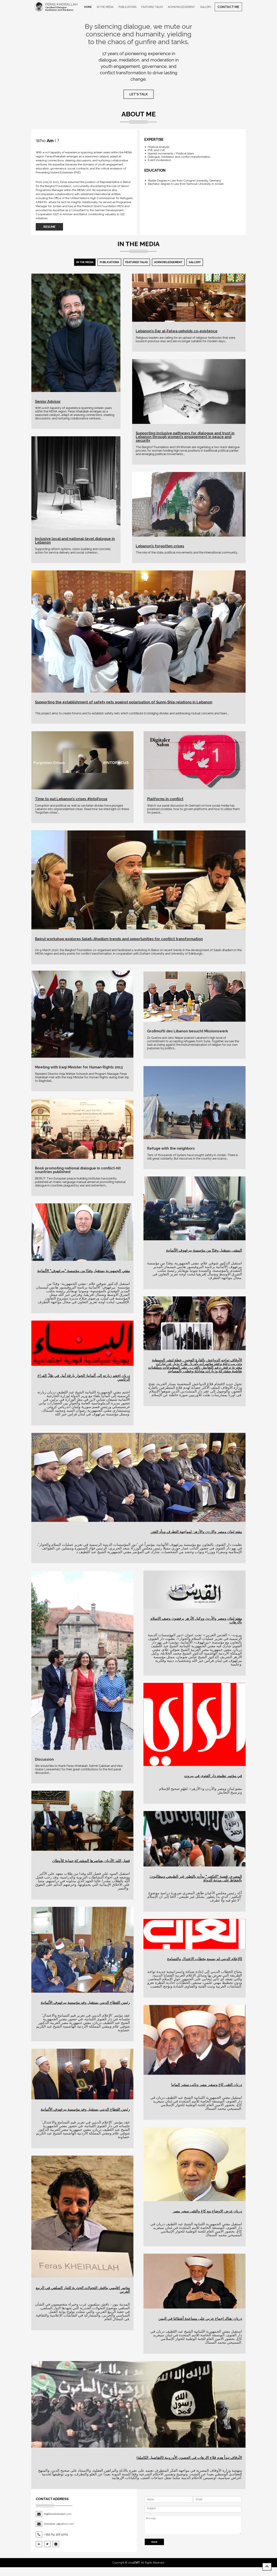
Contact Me (228, 7)
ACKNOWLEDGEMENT (181, 6)
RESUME (49, 227)
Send (154, 2542)
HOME (88, 6)
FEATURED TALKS (152, 6)
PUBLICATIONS (127, 6)
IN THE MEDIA (105, 6)
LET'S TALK (138, 94)
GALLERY (205, 6)
